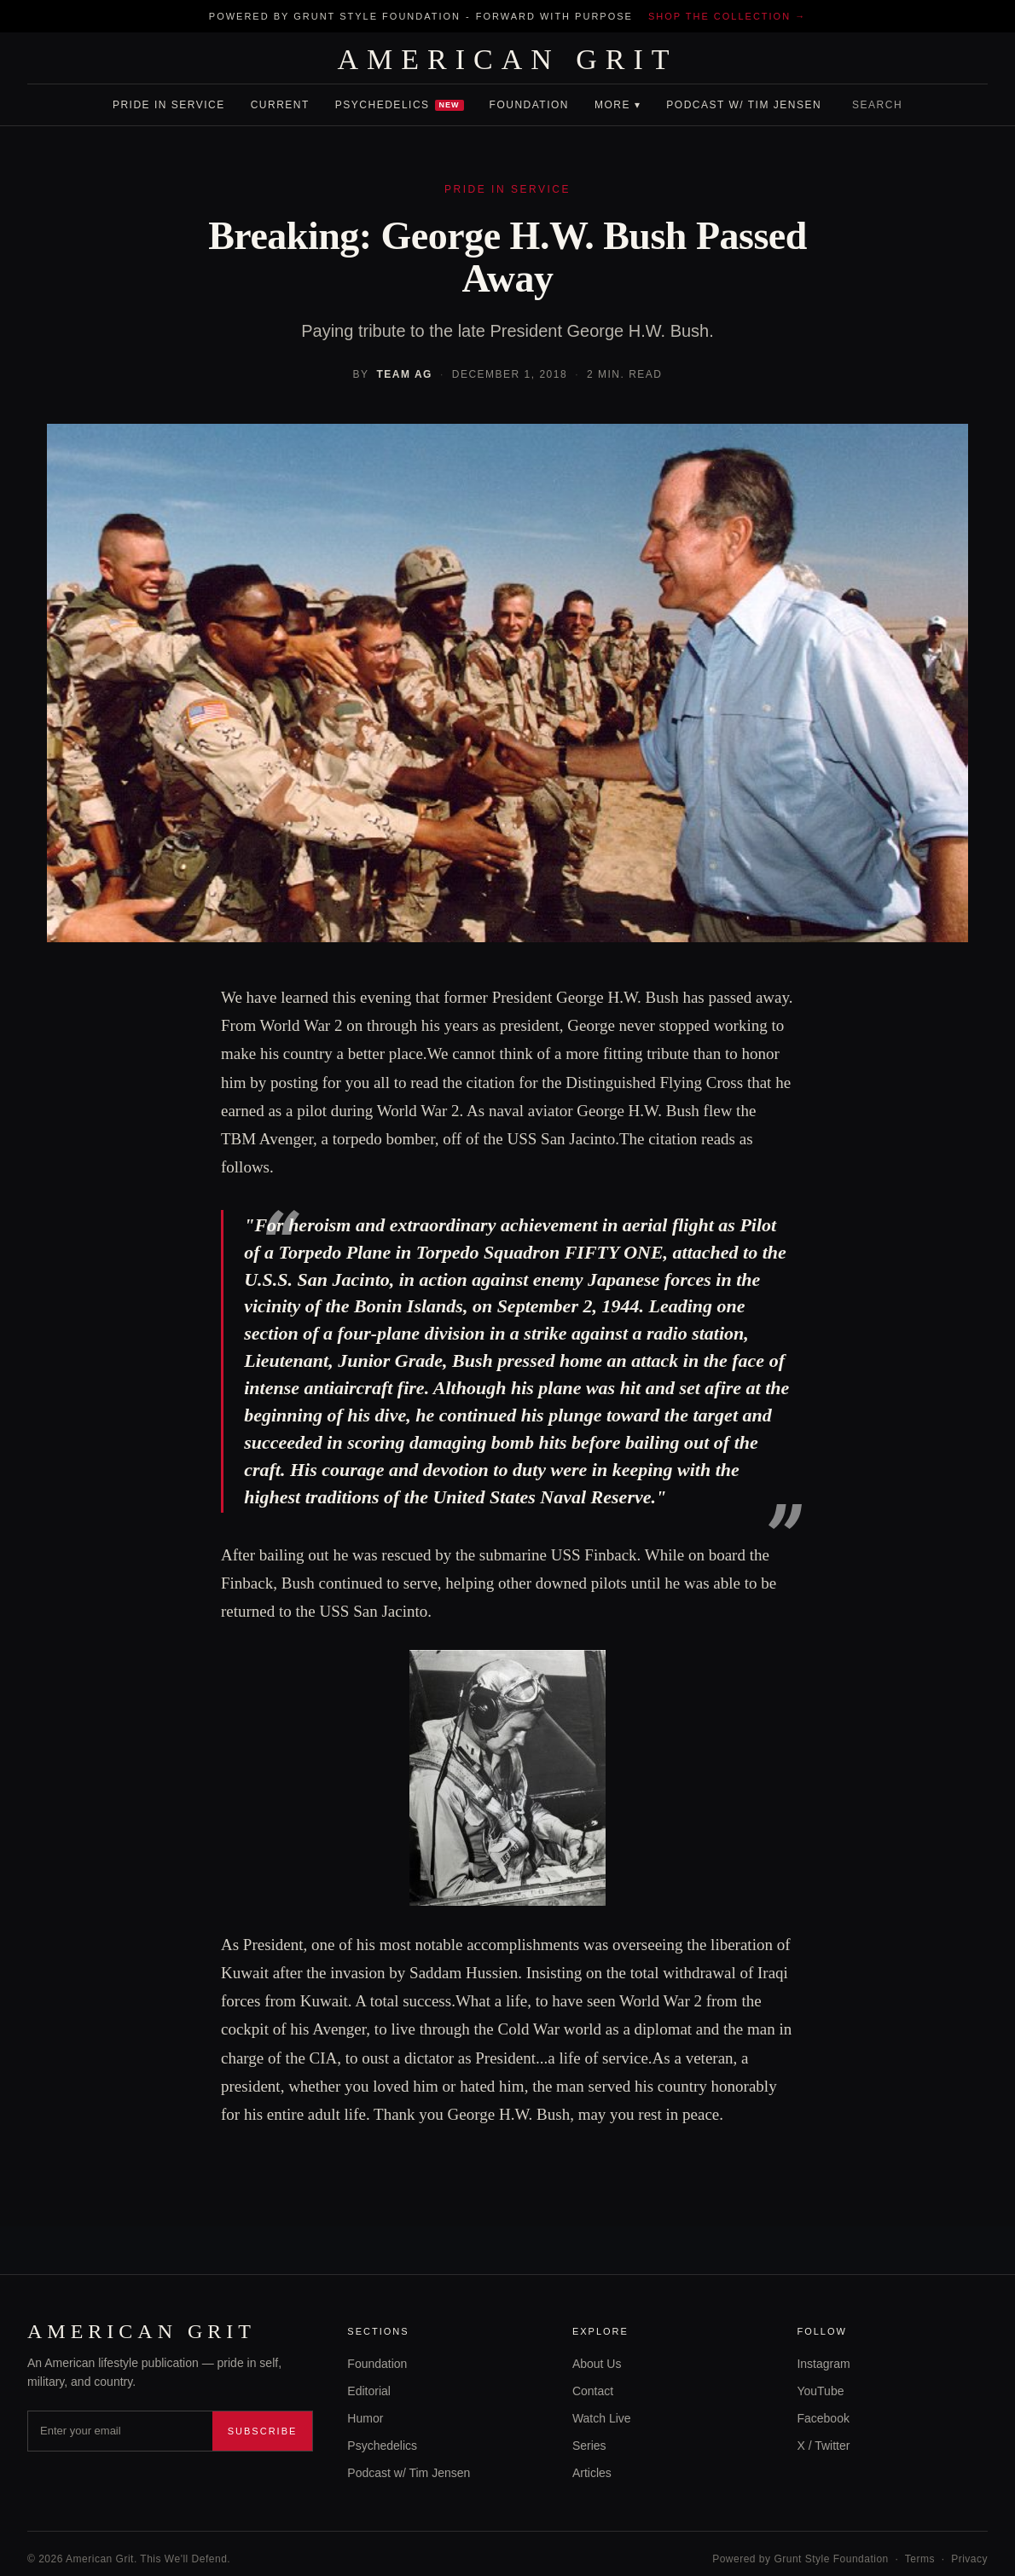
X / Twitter (823, 2445)
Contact (592, 2391)
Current (280, 105)
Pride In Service (169, 105)
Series (589, 2445)
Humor (365, 2418)
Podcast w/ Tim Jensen (743, 105)
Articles (592, 2473)
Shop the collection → (727, 16)
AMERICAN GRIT (507, 59)
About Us (597, 2363)
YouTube (820, 2391)
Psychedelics (399, 105)
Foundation (529, 105)
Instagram (823, 2363)
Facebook (823, 2418)
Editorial (369, 2391)
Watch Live (601, 2418)
